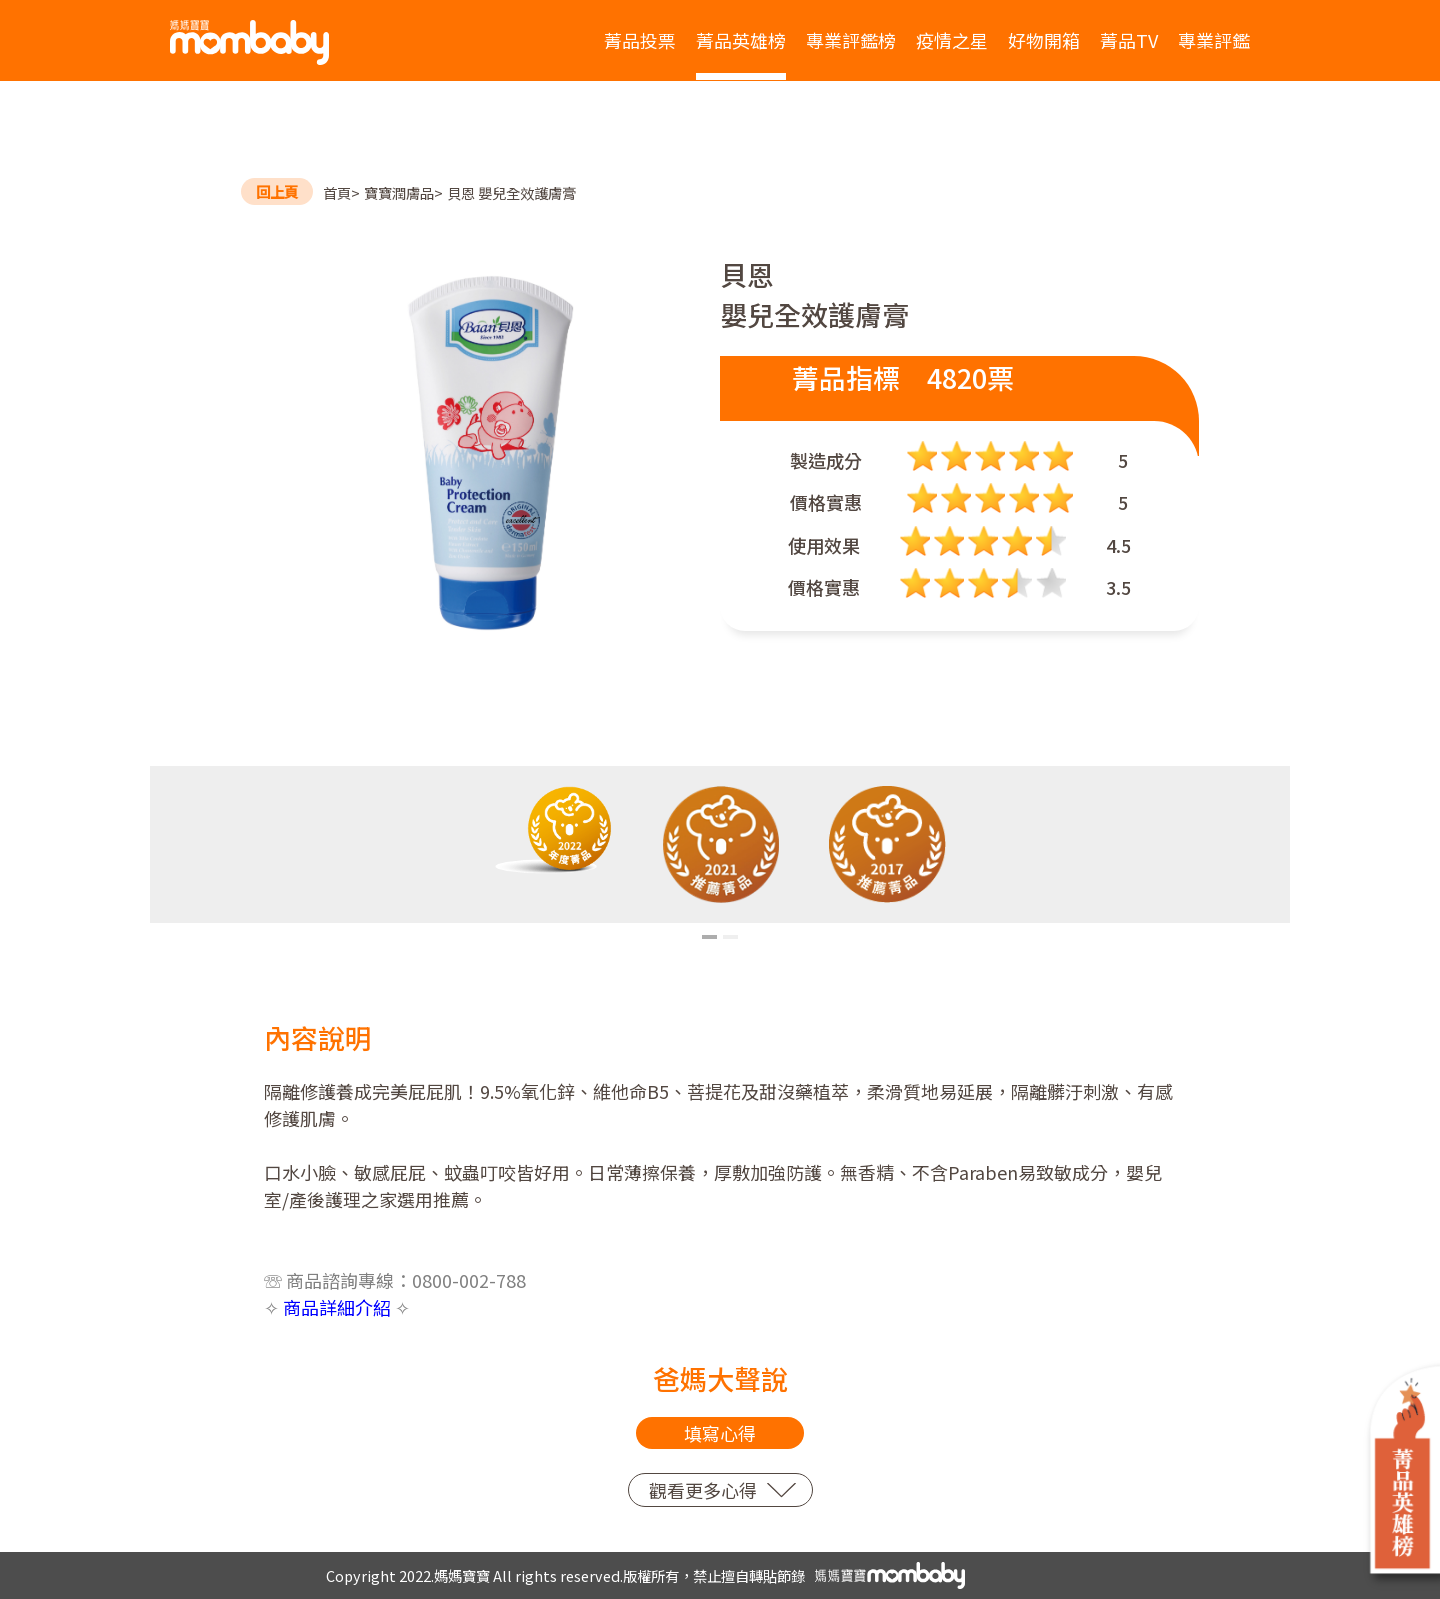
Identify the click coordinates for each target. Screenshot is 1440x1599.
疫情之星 (952, 40)
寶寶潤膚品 (399, 192)
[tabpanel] (553, 830)
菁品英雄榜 (741, 40)
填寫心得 (720, 1433)
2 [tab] (730, 937)
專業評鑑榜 (851, 40)
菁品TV (1129, 40)
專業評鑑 (1214, 40)
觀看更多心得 (703, 1490)
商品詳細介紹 (337, 1307)
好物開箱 (1044, 40)
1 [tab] (709, 937)
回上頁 (277, 191)
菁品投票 (640, 40)
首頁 (337, 192)
